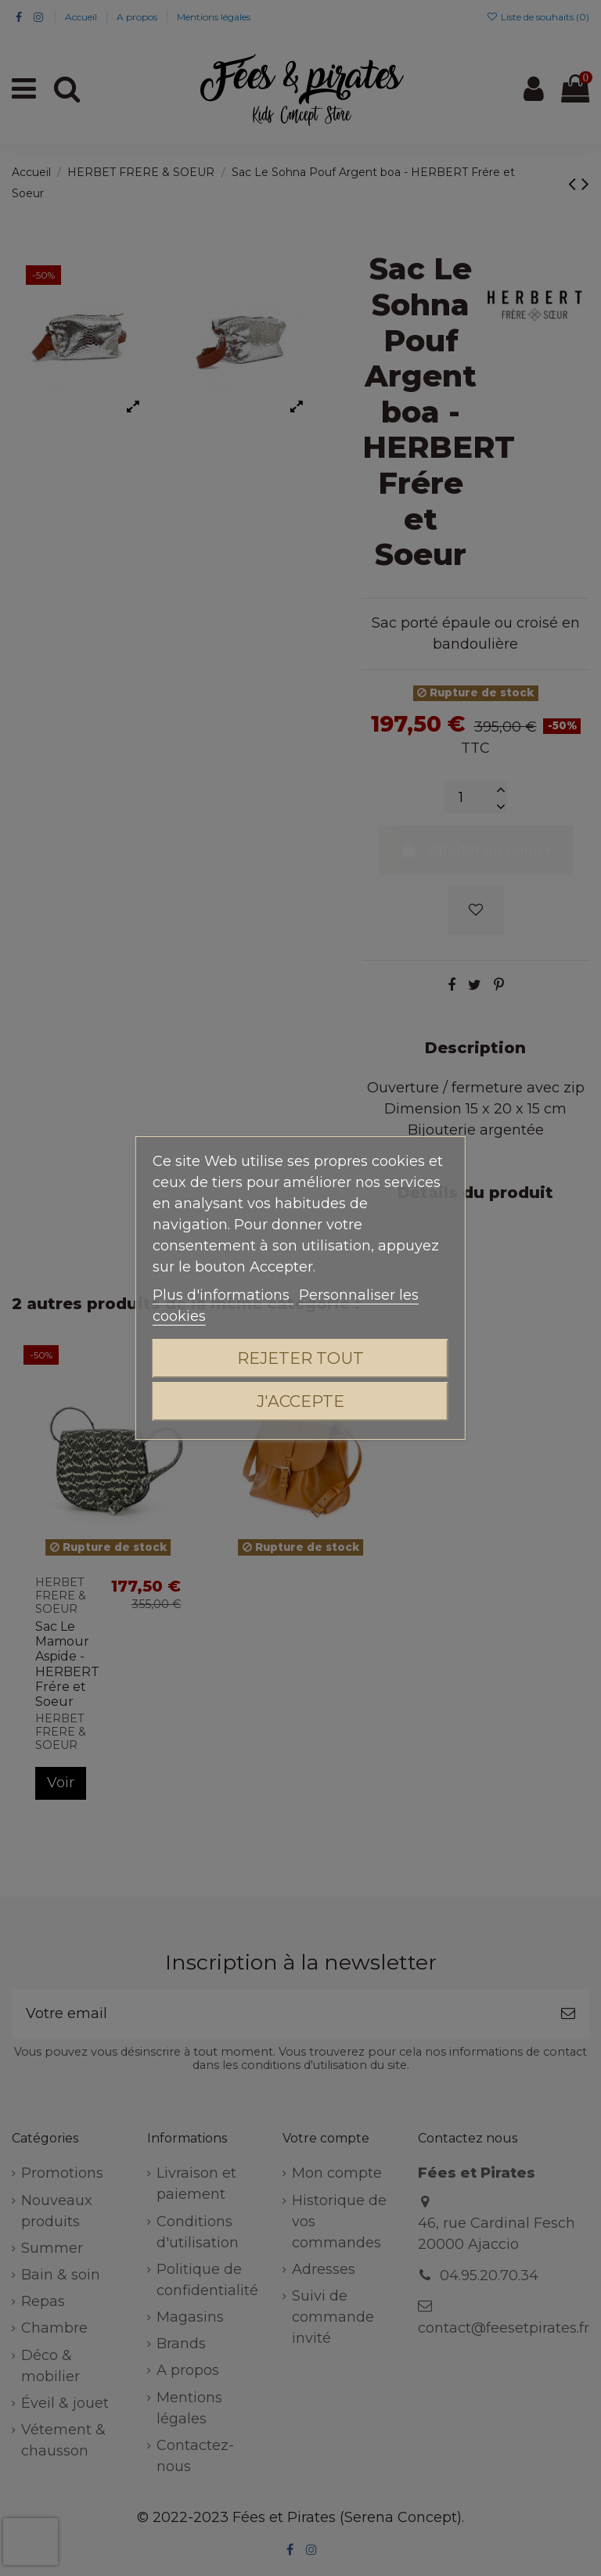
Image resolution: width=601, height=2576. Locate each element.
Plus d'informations (223, 1295)
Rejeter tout (300, 1358)
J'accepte (300, 1401)
